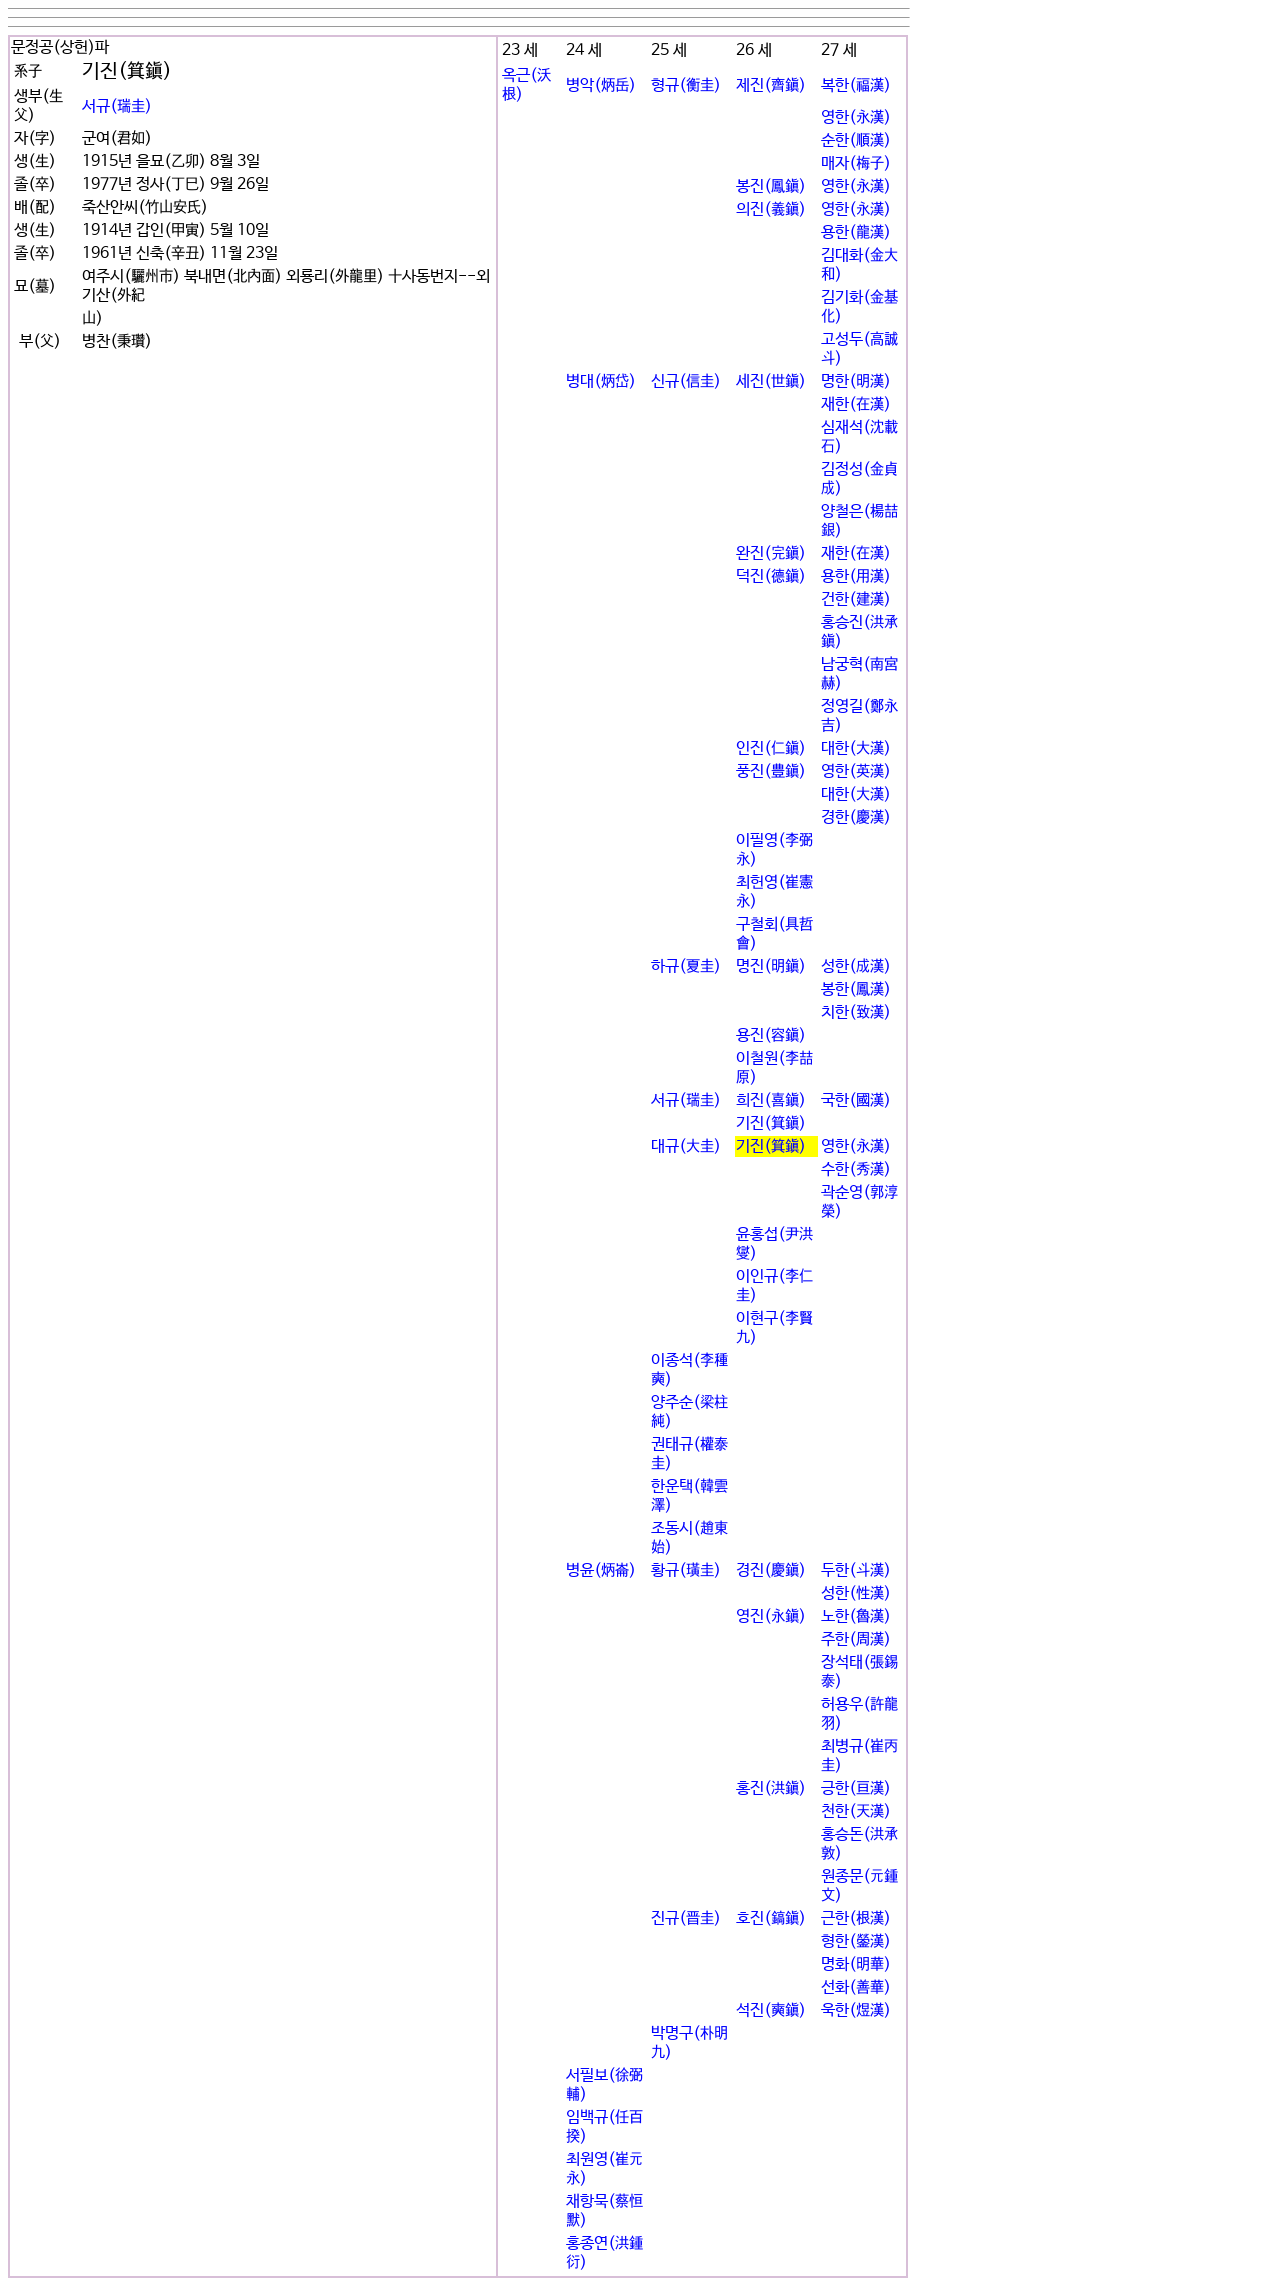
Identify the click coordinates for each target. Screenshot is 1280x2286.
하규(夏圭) (686, 966)
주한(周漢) (856, 1639)
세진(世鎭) (771, 381)
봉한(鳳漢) (856, 989)
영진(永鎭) (771, 1616)
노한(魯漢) (856, 1616)
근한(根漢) (856, 1918)
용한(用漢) (856, 576)
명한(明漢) (856, 381)
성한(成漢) (856, 966)
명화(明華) (856, 1964)
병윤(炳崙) (601, 1570)
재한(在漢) (856, 404)
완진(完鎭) (771, 553)
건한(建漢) (856, 599)
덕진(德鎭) (771, 576)
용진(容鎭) (771, 1035)
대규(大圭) (686, 1146)
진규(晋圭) (686, 1918)
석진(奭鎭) (771, 2010)
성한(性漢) (856, 1593)
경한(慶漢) (856, 817)
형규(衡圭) (686, 85)
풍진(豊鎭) (771, 771)
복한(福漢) (856, 85)
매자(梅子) (856, 163)
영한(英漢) (856, 771)
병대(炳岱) (601, 381)
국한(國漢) (856, 1100)
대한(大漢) (856, 748)
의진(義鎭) (771, 209)
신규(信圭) (686, 381)
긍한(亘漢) (856, 1788)
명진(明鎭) (771, 966)
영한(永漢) (856, 117)
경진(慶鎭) (771, 1570)
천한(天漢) (856, 1811)
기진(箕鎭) (771, 1123)
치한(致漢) (856, 1012)
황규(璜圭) (686, 1570)
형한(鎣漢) (856, 1941)
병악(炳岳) (601, 85)
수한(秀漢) (856, 1169)
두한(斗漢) (856, 1570)
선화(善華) (856, 1987)
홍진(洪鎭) (771, 1788)
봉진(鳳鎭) (771, 186)
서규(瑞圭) (117, 106)
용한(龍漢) (856, 232)
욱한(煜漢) (856, 2010)
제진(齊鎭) (771, 85)
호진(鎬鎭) (771, 1918)
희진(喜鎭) (771, 1100)
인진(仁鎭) (771, 748)
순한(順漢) (856, 140)
